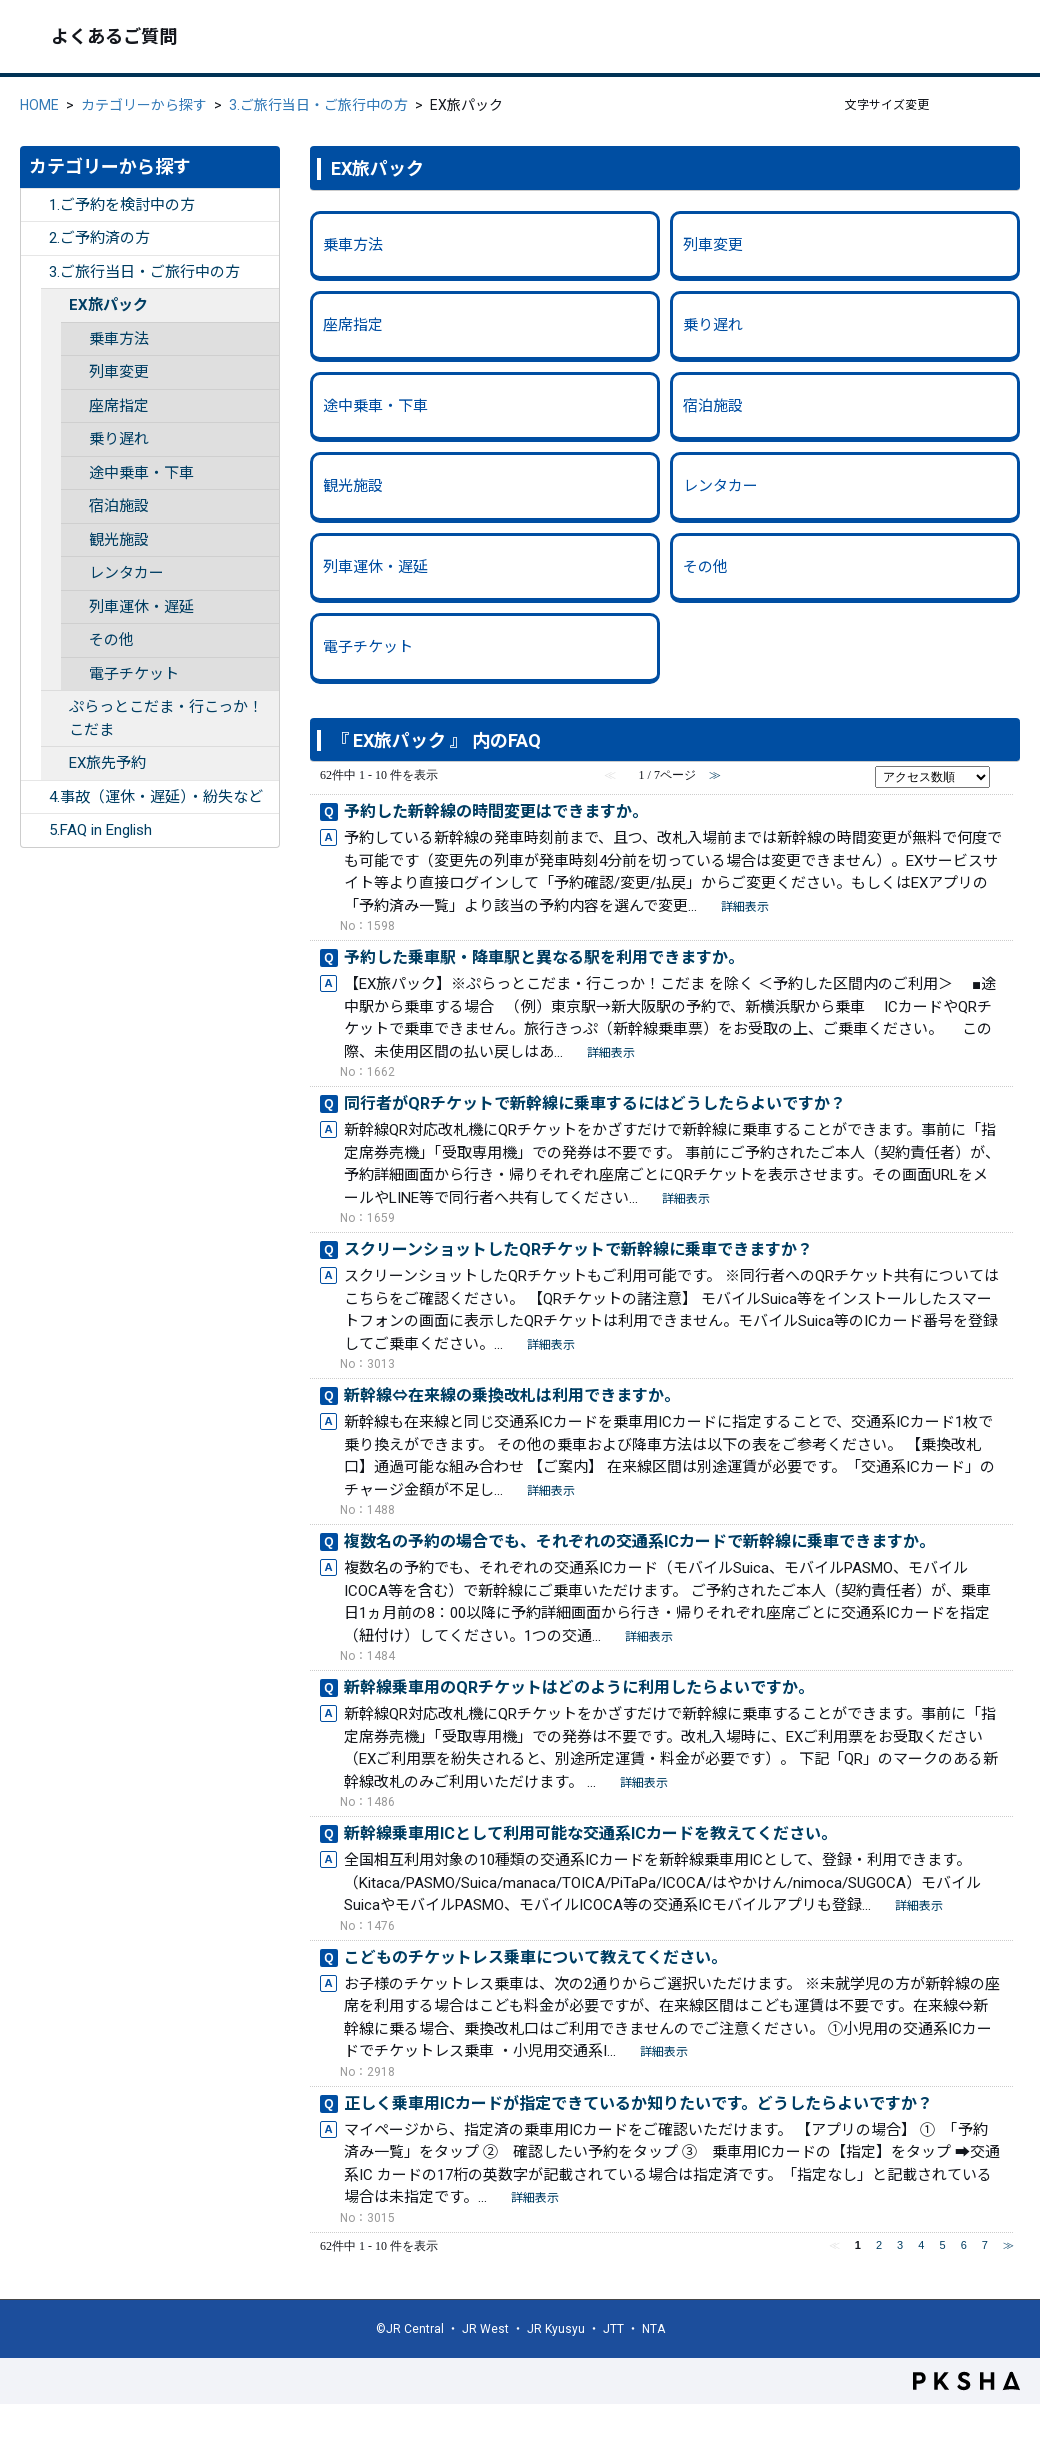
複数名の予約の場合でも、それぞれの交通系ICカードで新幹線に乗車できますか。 (639, 1541)
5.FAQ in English (100, 830)
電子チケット (134, 674)
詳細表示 (745, 907)
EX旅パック (108, 305)
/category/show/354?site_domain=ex (55, 707)
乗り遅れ (119, 439)
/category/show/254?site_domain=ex (35, 272)
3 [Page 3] (900, 2245)
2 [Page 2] (879, 2245)
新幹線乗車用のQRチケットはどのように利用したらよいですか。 (579, 1687)
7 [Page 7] (985, 2245)
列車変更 (119, 372)
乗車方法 (119, 339)
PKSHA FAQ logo (966, 2381)
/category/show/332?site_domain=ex (35, 830)
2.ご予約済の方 (99, 238)
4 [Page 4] (921, 2245)
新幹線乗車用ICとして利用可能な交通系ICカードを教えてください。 (590, 1833)
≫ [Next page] (1008, 2245)
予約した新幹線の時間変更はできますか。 (496, 811)
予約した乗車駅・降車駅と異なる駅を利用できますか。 (544, 957)
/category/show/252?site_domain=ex (35, 205)
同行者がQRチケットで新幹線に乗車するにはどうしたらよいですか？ (595, 1103)
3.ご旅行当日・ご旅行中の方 (318, 105)
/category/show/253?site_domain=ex (35, 238)
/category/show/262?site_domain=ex (55, 763)
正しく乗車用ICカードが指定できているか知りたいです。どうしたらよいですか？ (638, 2103)
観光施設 (119, 540)
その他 (111, 640)
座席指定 (119, 406)
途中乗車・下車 (141, 473)
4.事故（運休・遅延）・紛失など (156, 797)
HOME (39, 105)
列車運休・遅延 (141, 607)
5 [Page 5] (942, 2245)
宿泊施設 (119, 506)
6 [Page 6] (964, 2245)
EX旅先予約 (107, 763)
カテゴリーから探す (144, 105)
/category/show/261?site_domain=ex (55, 305)
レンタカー (126, 573)
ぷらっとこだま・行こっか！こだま (166, 718)
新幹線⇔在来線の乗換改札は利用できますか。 (512, 1395)
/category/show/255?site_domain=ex (35, 797)
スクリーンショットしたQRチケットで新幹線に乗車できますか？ (578, 1249)
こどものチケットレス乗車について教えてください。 (535, 1957)
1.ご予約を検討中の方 (122, 205)
